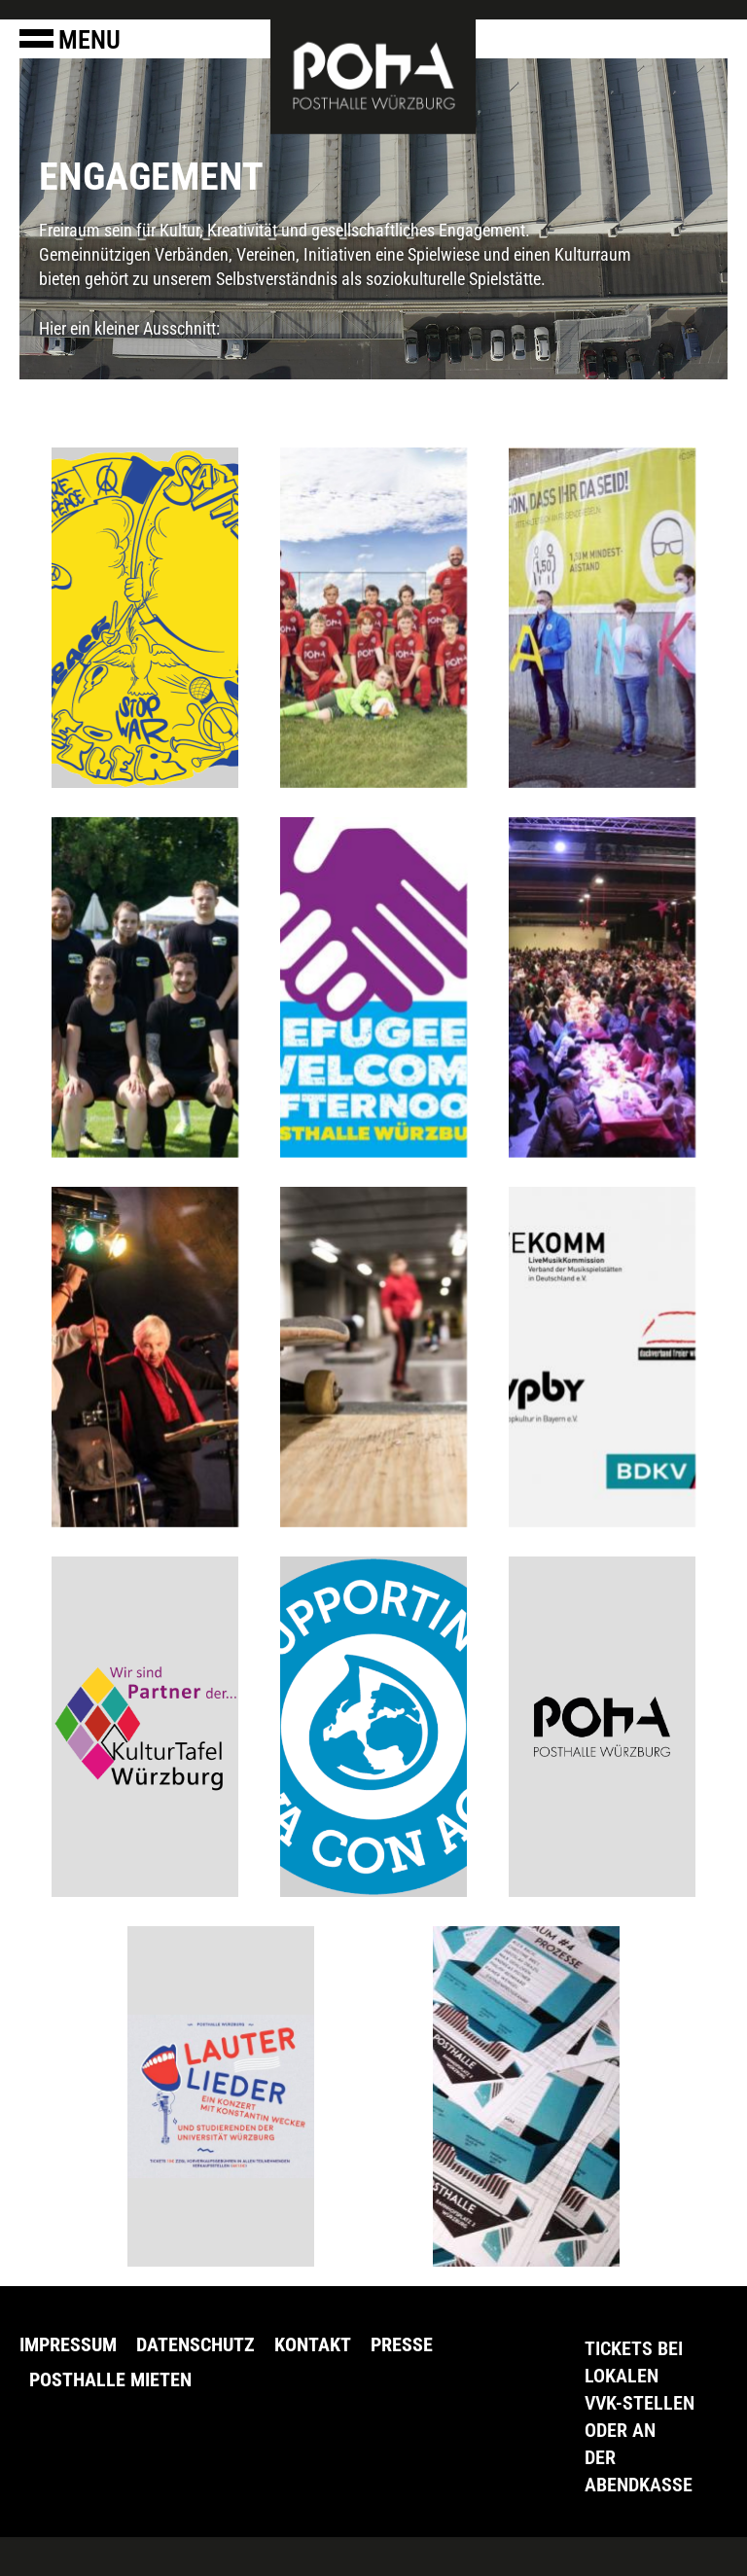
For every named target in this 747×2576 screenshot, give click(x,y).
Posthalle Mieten (110, 2379)
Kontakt (312, 2344)
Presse (402, 2344)
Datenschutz (195, 2344)
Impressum (68, 2344)
